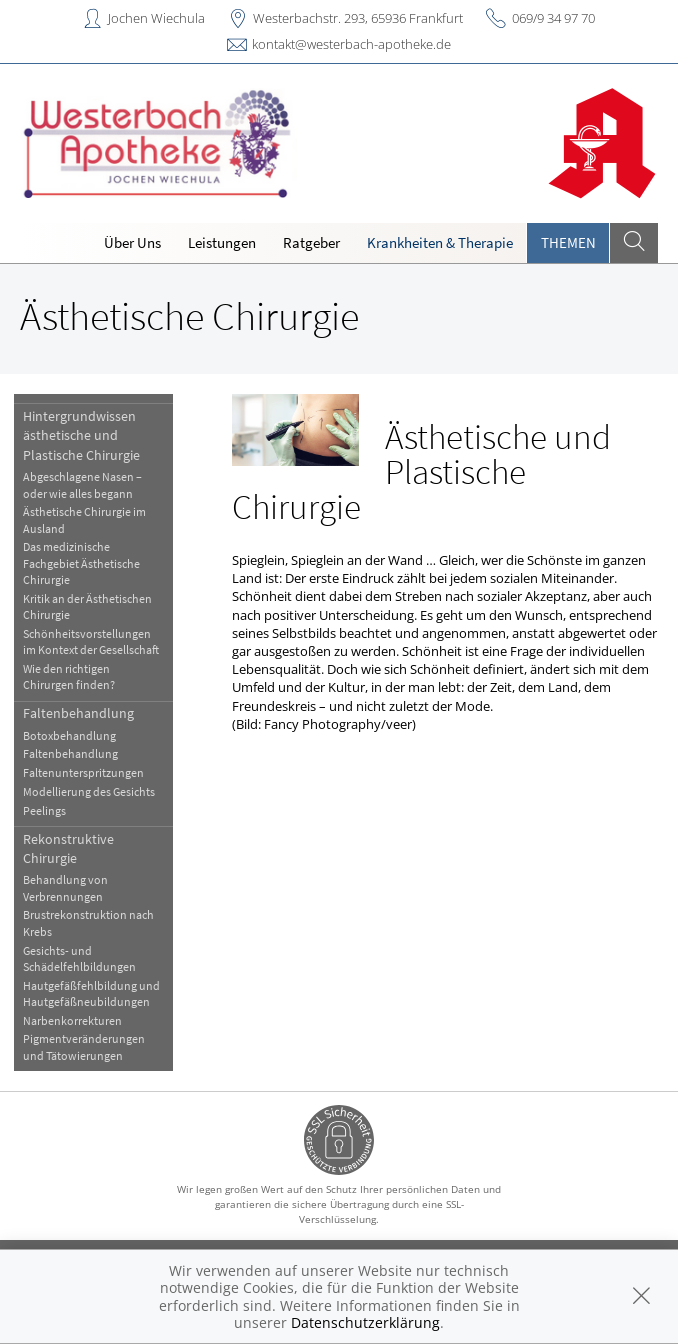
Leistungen (222, 242)
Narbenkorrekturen (72, 1020)
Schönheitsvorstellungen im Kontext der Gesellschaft (91, 641)
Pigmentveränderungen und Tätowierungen (84, 1046)
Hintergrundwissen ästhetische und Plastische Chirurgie (81, 435)
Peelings (44, 810)
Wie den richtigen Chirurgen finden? (69, 676)
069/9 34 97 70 (553, 18)
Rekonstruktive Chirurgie (68, 848)
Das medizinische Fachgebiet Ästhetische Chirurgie (81, 563)
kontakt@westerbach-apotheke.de (351, 44)
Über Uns (132, 242)
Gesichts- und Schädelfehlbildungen (79, 958)
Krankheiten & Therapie (440, 242)
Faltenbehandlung (78, 713)
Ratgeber (311, 242)
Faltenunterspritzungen (83, 772)
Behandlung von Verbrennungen (65, 887)
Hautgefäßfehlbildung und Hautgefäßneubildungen (91, 993)
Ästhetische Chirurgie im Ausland (84, 519)
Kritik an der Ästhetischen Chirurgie (87, 606)
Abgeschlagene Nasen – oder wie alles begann (82, 484)
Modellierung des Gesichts (89, 791)
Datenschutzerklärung (365, 1322)
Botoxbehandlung (69, 735)
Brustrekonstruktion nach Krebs (88, 922)
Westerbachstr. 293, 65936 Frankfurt (358, 18)
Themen (568, 242)
